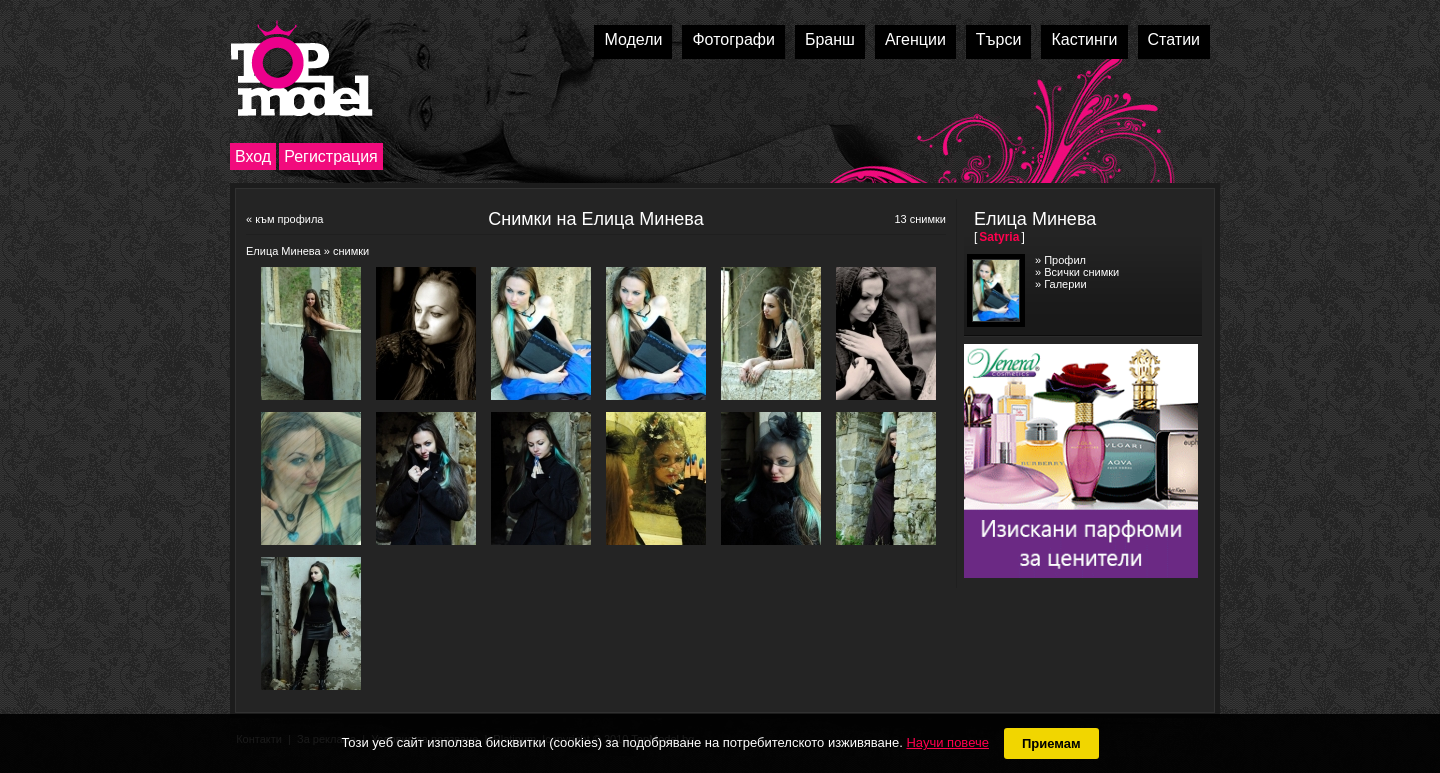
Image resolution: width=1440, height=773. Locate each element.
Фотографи (733, 39)
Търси (999, 39)
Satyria (999, 237)
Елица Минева (283, 251)
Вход (253, 156)
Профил (1065, 260)
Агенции (915, 39)
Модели (633, 39)
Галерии (1065, 284)
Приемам (1051, 743)
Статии (1174, 39)
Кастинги (1084, 39)
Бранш (830, 39)
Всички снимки (1081, 272)
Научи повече (947, 742)
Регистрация (331, 156)
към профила (289, 219)
